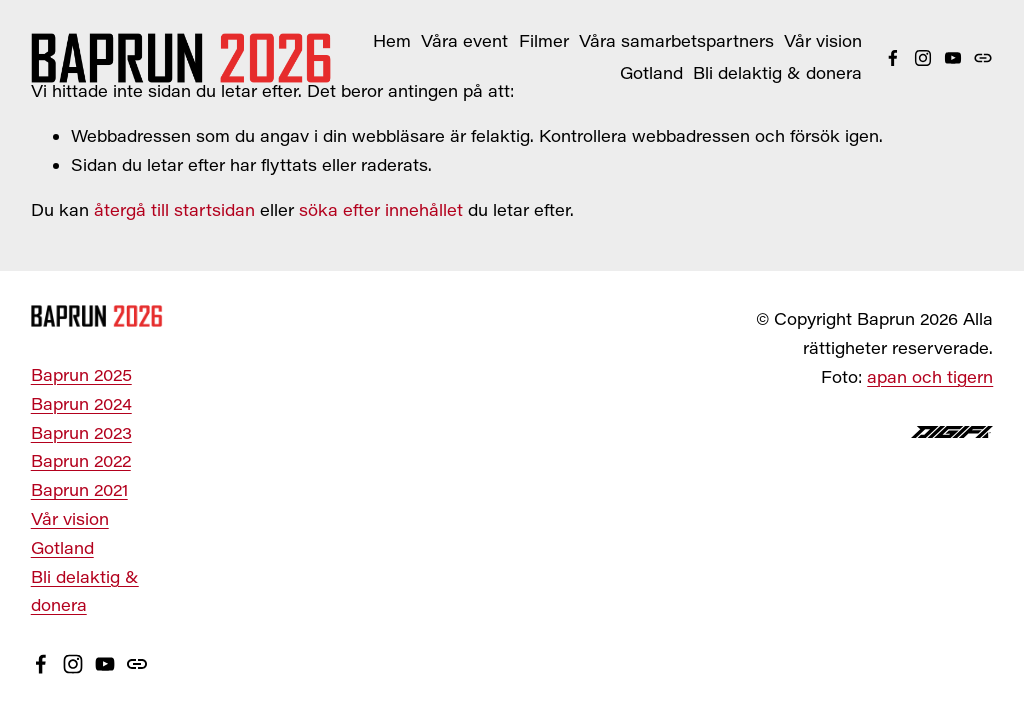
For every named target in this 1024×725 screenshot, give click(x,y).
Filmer (544, 40)
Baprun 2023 (81, 432)
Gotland (651, 72)
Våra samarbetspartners (676, 40)
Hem (392, 40)
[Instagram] (923, 58)
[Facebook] (893, 58)
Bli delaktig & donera (777, 72)
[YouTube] (953, 58)
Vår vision (823, 40)
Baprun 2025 (81, 374)
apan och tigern (930, 376)
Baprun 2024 (81, 403)
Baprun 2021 (79, 489)
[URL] (983, 58)
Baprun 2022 (81, 460)
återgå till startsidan (174, 209)
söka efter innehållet (381, 209)
